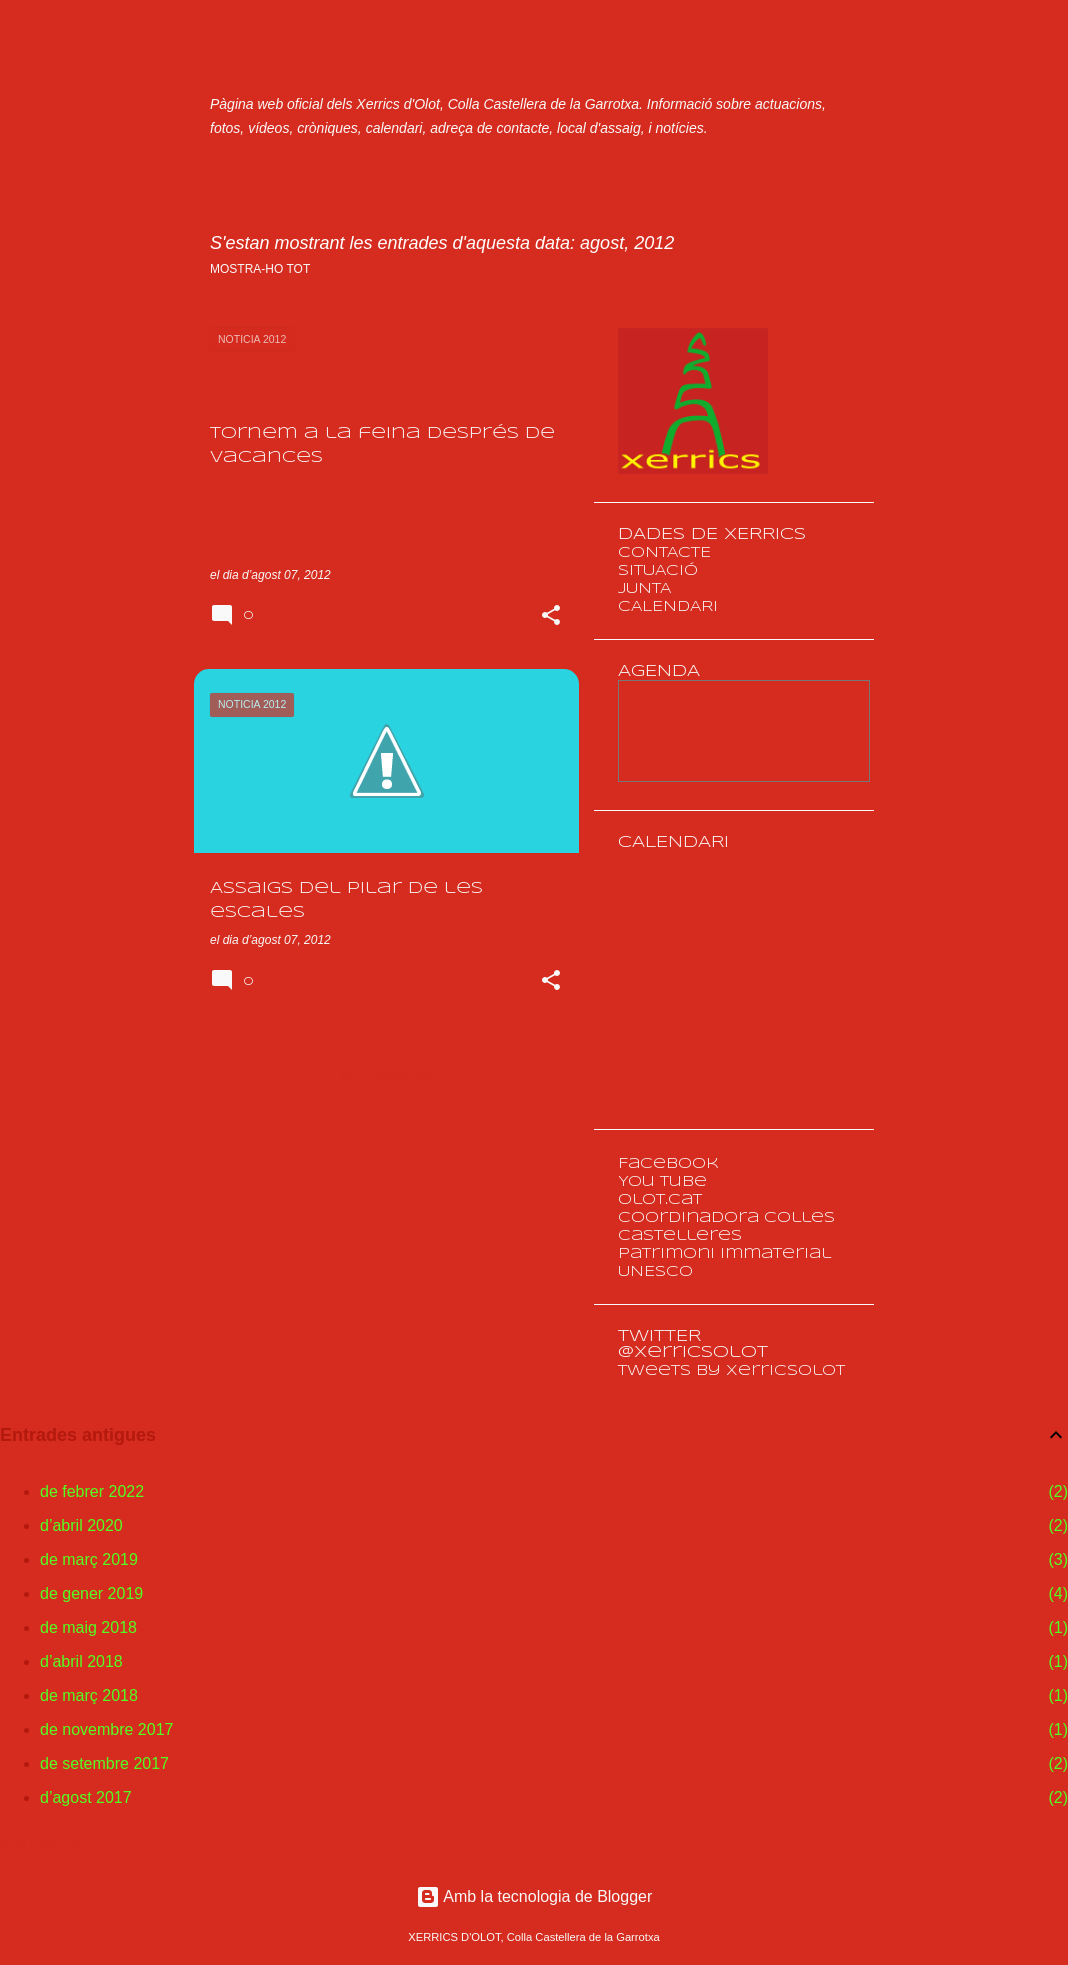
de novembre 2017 (106, 1729)
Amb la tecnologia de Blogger (534, 1896)
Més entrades (386, 1077)
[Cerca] (862, 64)
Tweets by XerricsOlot (731, 1371)
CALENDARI (668, 607)
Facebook (668, 1164)
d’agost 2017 (86, 1797)
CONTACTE (664, 553)
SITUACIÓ (658, 571)
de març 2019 (89, 1559)
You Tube (662, 1182)
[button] (551, 617)
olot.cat (660, 1200)
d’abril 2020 (81, 1525)
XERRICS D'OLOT (408, 58)
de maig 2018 (88, 1627)
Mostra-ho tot (260, 269)
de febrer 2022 (92, 1491)
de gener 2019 (91, 1593)
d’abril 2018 (81, 1661)
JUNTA (644, 589)
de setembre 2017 (104, 1763)
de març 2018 (89, 1695)
